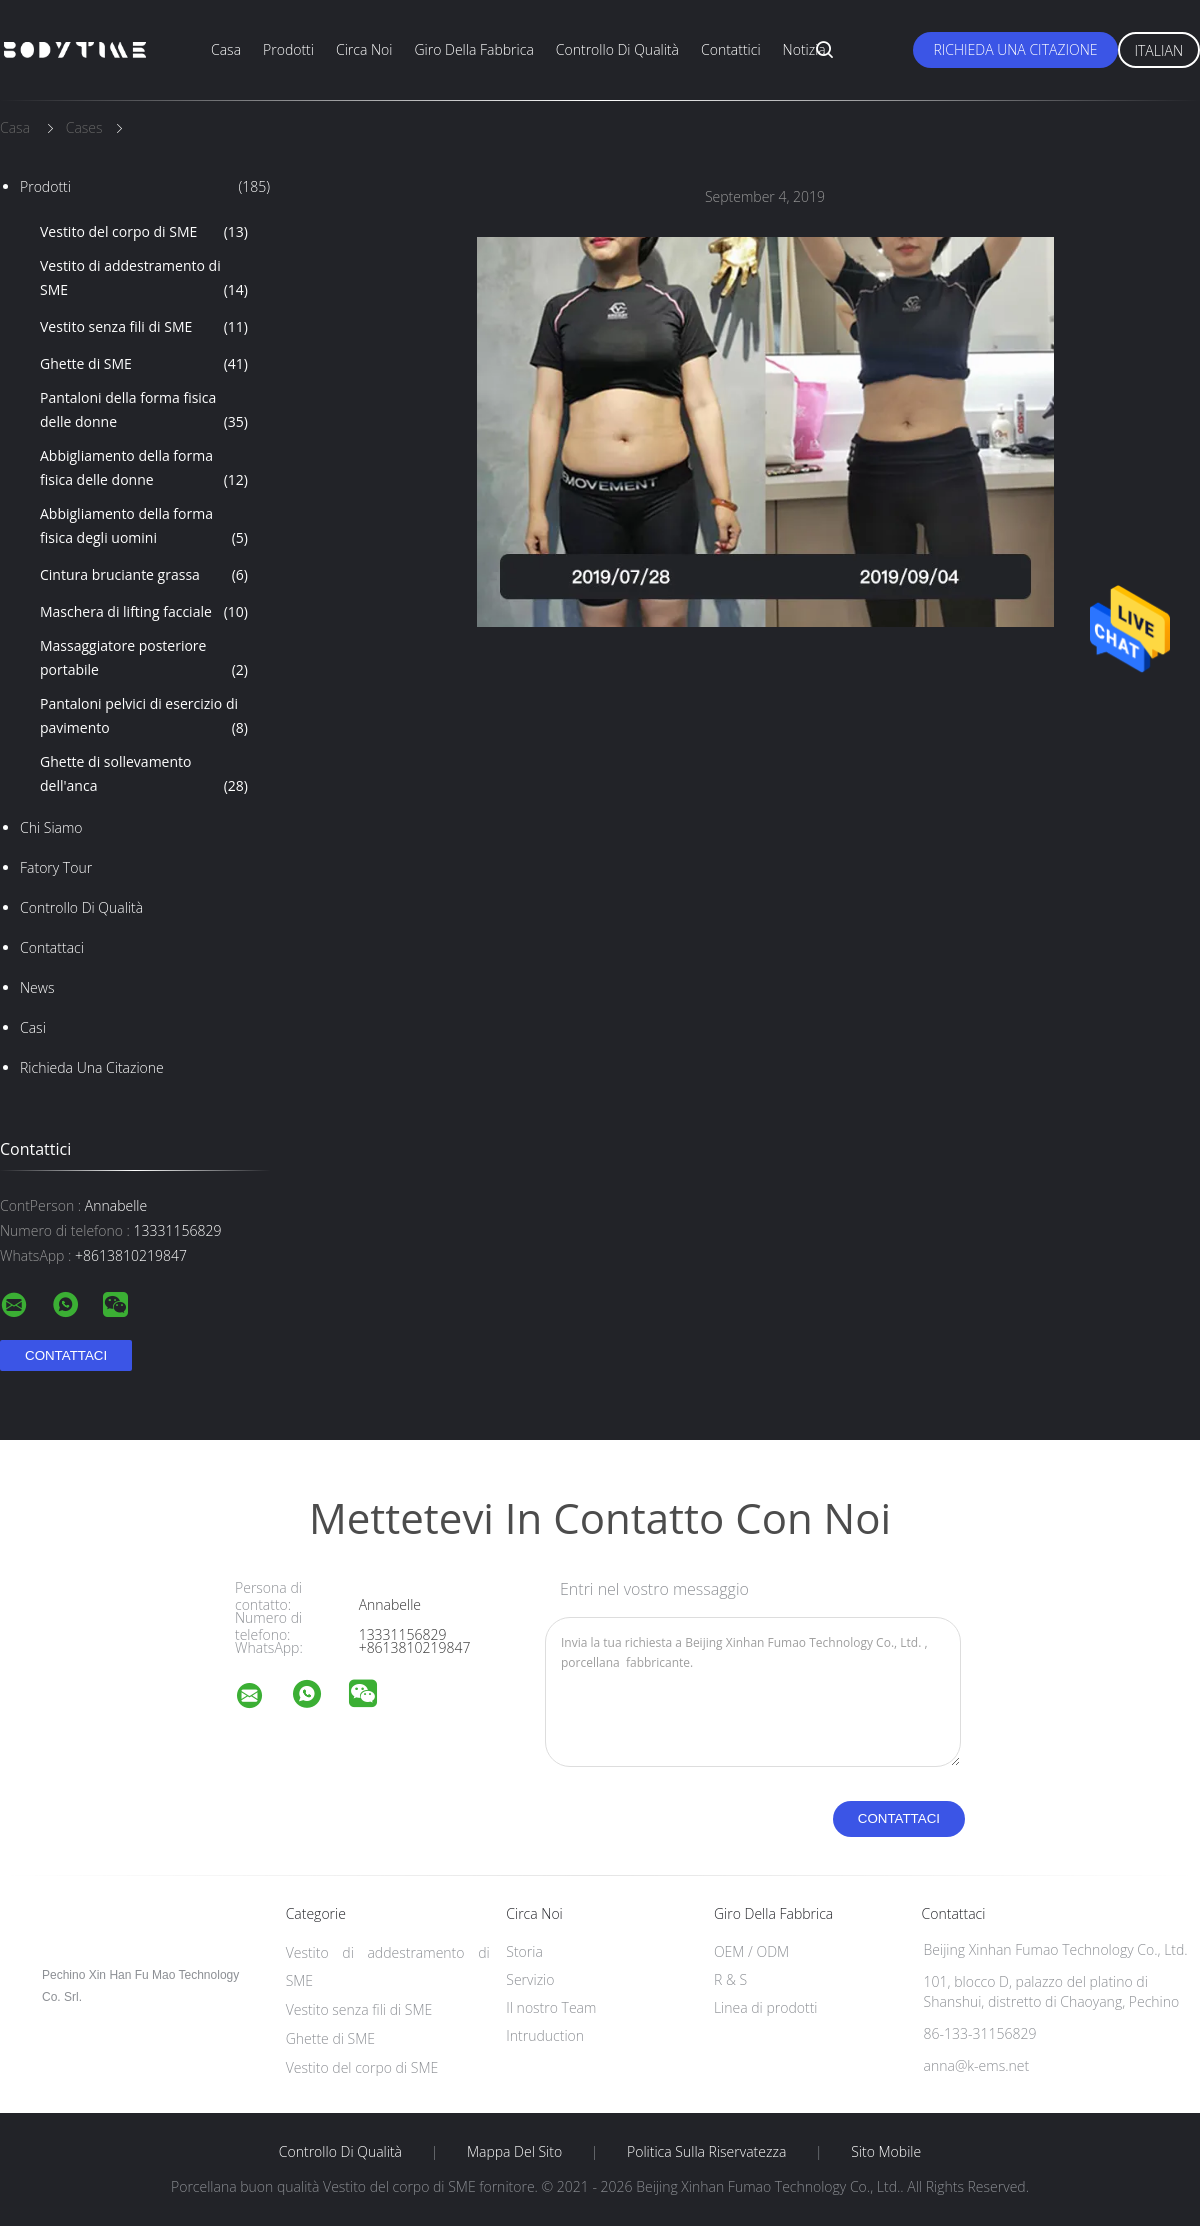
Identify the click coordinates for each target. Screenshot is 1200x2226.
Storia (524, 1951)
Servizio (530, 1979)
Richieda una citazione (1015, 49)
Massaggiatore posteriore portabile (144, 659)
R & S (730, 1979)
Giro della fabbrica (473, 49)
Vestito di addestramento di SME (144, 279)
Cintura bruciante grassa (144, 575)
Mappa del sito (514, 2152)
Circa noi (364, 49)
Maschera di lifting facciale (144, 612)
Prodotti (288, 49)
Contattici (731, 49)
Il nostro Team (551, 2007)
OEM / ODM (751, 1951)
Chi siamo (51, 827)
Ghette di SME (144, 364)
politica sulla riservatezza (706, 2152)
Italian (1159, 50)
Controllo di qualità (617, 49)
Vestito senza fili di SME (144, 327)
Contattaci (52, 947)
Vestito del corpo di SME (144, 232)
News (37, 987)
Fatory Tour (56, 867)
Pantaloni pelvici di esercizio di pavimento (144, 717)
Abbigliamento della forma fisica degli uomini (144, 527)
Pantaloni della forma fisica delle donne (144, 411)
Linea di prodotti (766, 2007)
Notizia (804, 49)
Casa (226, 49)
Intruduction (545, 2035)
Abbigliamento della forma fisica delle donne (144, 469)
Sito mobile (886, 2152)
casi (33, 1027)
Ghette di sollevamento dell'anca (144, 775)
